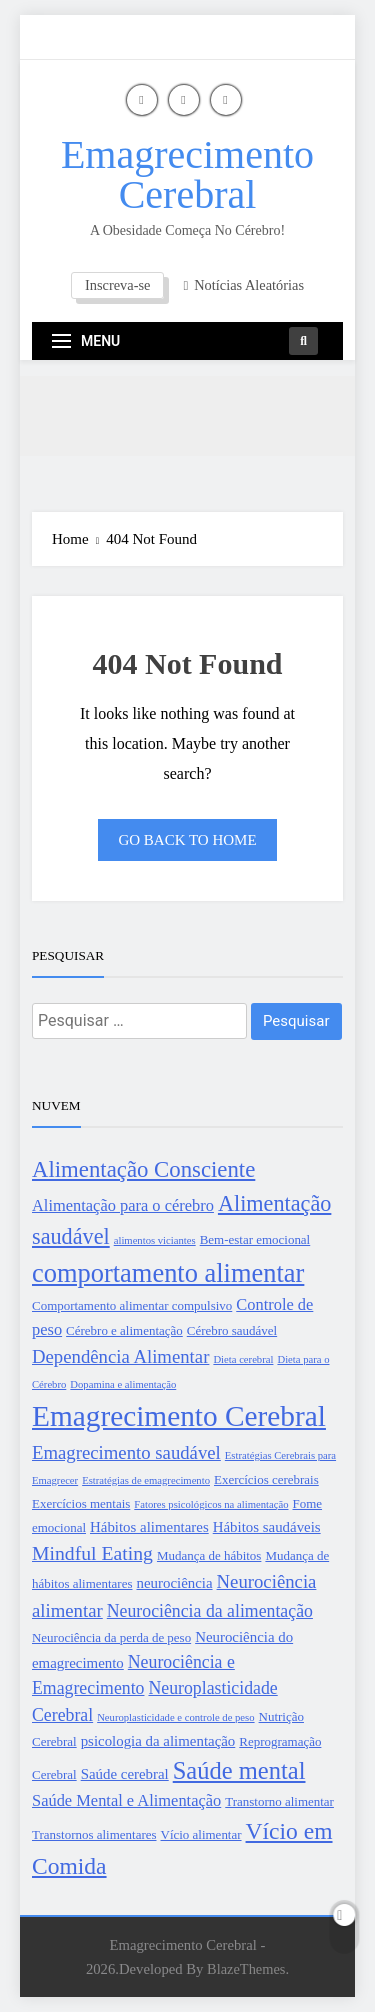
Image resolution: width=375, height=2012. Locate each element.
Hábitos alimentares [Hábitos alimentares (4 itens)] (149, 1527)
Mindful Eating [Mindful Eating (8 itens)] (92, 1553)
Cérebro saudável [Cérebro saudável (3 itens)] (232, 1330)
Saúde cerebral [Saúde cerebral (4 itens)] (125, 1774)
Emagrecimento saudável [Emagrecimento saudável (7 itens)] (126, 1452)
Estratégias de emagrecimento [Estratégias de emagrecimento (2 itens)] (146, 1480)
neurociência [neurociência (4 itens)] (174, 1583)
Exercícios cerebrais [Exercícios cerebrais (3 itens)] (266, 1479)
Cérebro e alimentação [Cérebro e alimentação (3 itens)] (124, 1330)
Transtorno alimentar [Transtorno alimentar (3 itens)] (279, 1801)
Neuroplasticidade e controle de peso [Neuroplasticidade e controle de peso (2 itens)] (175, 1717)
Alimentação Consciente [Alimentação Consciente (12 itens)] (143, 1169)
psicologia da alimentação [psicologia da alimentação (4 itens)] (158, 1741)
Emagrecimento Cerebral (187, 174)
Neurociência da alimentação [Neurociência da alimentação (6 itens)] (210, 1611)
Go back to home (187, 840)
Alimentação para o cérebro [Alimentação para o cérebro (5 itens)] (123, 1205)
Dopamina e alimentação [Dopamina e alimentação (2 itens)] (123, 1384)
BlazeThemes (246, 1969)
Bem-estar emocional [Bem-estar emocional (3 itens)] (255, 1239)
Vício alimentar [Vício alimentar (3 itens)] (201, 1834)
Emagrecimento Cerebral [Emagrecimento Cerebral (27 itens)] (179, 1416)
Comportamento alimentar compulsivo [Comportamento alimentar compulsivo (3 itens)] (132, 1305)
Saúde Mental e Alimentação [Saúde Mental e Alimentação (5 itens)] (126, 1800)
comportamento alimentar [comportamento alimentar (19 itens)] (168, 1273)
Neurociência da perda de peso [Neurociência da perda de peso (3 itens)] (111, 1637)
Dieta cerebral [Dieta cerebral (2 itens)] (243, 1359)
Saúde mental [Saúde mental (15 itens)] (239, 1770)
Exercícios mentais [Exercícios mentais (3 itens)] (81, 1503)
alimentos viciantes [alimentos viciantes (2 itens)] (155, 1240)
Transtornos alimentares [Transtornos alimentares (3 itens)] (94, 1834)
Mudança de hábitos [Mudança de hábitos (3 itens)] (209, 1555)
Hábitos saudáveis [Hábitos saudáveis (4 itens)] (267, 1527)
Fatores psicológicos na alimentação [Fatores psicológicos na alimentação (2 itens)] (211, 1504)
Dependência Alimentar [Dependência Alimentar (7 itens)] (120, 1356)
